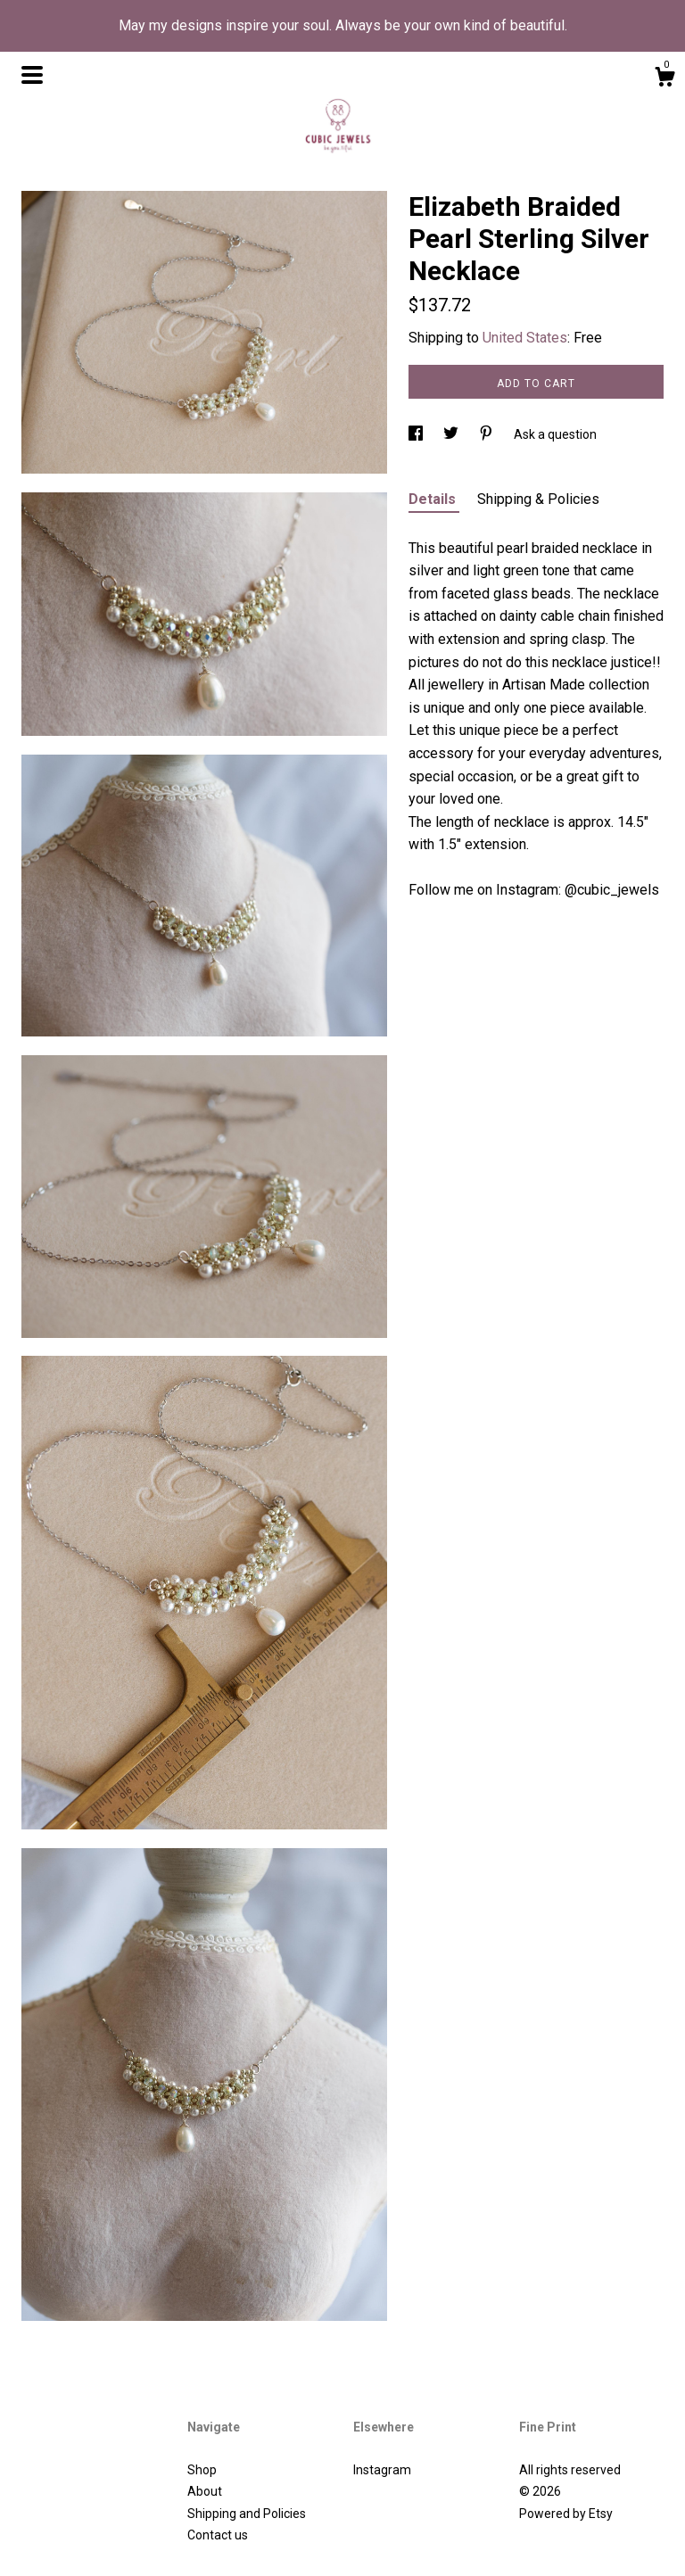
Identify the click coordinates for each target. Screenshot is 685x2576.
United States (525, 337)
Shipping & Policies (538, 499)
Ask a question (555, 434)
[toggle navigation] (32, 75)
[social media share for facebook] (417, 434)
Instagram (382, 2470)
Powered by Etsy (566, 2513)
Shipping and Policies (246, 2513)
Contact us (217, 2535)
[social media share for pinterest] (487, 434)
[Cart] (664, 79)
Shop (202, 2470)
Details (434, 499)
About (204, 2491)
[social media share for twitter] (452, 434)
